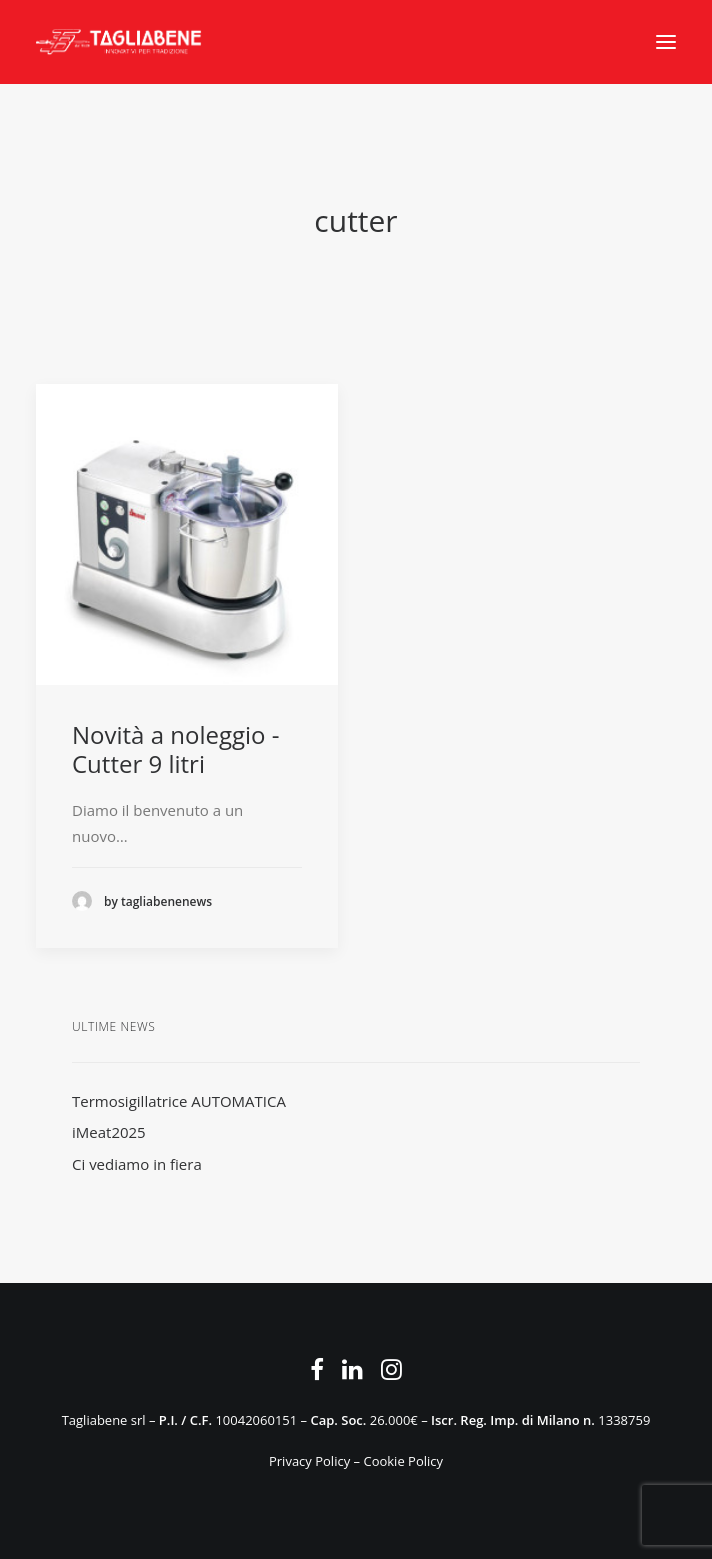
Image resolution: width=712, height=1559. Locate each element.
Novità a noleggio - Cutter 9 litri (175, 749)
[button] (666, 42)
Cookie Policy (403, 1461)
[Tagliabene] (119, 42)
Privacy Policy (309, 1461)
